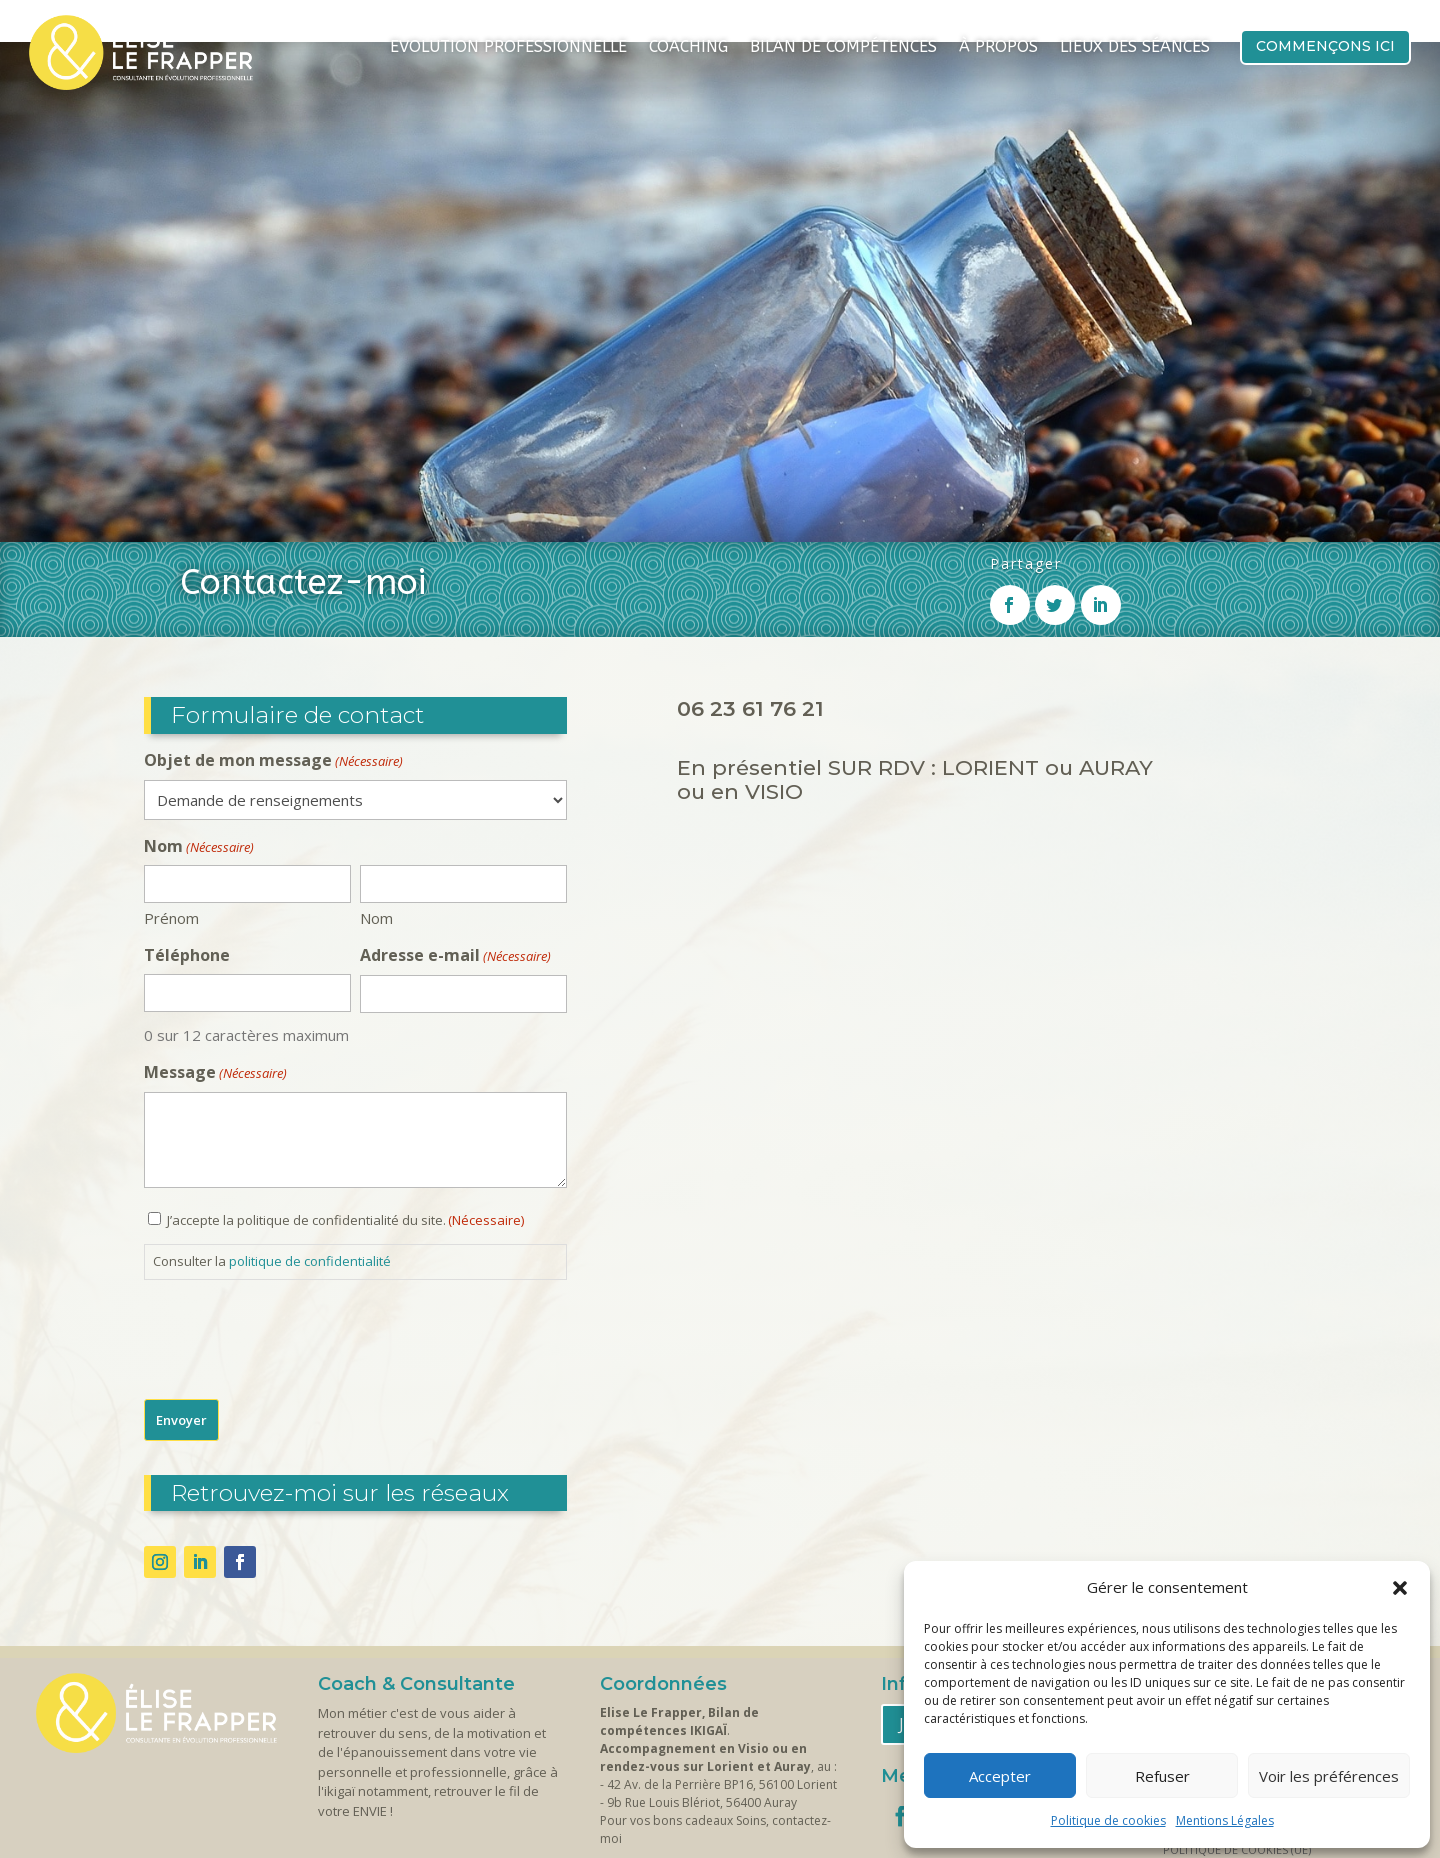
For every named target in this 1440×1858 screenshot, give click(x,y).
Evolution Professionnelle (508, 48)
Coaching (688, 48)
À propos (998, 48)
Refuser (1162, 1776)
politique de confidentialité (310, 1144)
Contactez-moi (672, 1768)
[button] (1400, 1588)
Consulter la (272, 1144)
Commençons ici (1325, 46)
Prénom (171, 801)
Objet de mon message (273, 644)
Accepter (1000, 1776)
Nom (376, 801)
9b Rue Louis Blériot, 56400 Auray (702, 1685)
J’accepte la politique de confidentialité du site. (345, 1103)
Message (215, 956)
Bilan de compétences (843, 48)
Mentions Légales (1225, 1820)
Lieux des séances (1135, 48)
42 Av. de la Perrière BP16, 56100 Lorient (722, 1667)
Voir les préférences (1329, 1776)
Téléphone (187, 838)
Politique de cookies (1108, 1820)
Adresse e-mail (455, 839)
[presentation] (296, 1217)
